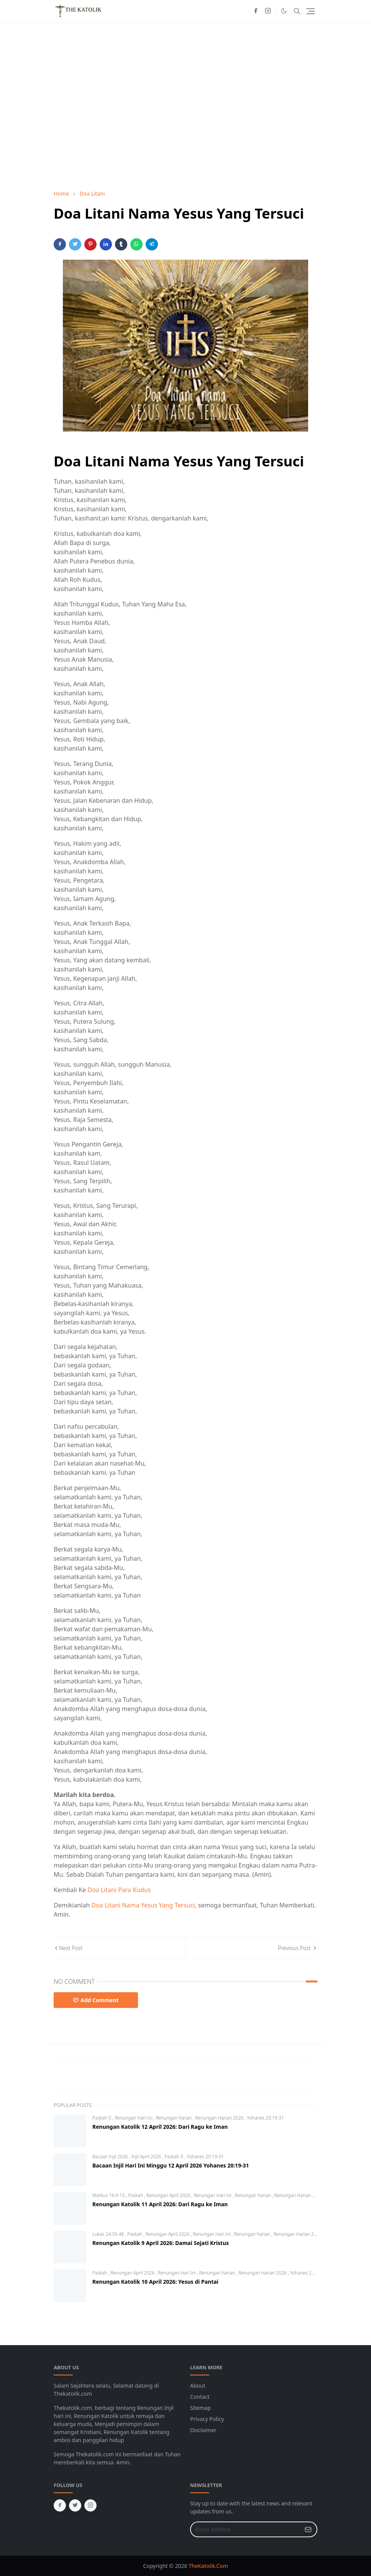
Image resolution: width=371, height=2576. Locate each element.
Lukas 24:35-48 (108, 2234)
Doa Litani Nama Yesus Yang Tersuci (143, 1905)
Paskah (136, 2195)
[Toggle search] (297, 11)
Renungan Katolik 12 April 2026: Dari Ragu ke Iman (160, 2126)
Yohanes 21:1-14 (307, 2273)
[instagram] (268, 11)
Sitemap (200, 2407)
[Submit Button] (308, 2529)
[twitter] (75, 2505)
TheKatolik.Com (208, 2565)
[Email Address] (245, 2529)
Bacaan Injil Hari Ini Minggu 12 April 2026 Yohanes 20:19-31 (170, 2165)
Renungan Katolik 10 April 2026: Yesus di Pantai (155, 2281)
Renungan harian (174, 2118)
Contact (200, 2396)
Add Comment (96, 2000)
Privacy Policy (207, 2419)
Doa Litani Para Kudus (119, 1890)
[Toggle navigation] (310, 11)
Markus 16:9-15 (109, 2195)
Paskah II (102, 2118)
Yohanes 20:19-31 (265, 2118)
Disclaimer (203, 2430)
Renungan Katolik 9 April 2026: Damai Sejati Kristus (160, 2243)
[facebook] (256, 11)
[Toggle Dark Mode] (283, 11)
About (197, 2385)
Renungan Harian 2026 (220, 2118)
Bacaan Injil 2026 (110, 2156)
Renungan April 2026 (169, 2195)
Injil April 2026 (147, 2156)
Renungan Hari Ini (134, 2118)
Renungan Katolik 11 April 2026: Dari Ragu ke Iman (160, 2204)
